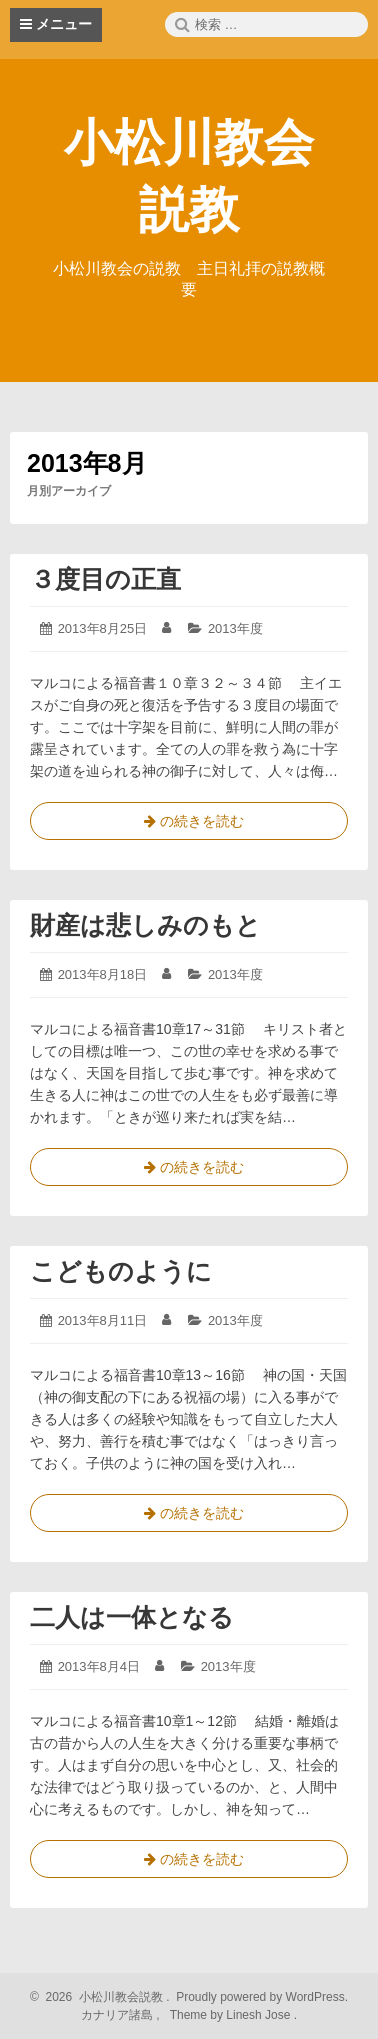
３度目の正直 (105, 579)
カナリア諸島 (118, 2015)
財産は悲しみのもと (145, 925)
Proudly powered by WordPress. (260, 1997)
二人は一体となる (132, 1617)
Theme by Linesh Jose (231, 2015)
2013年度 (235, 628)
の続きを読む (189, 825)
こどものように (121, 1271)
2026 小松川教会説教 (101, 1997)
